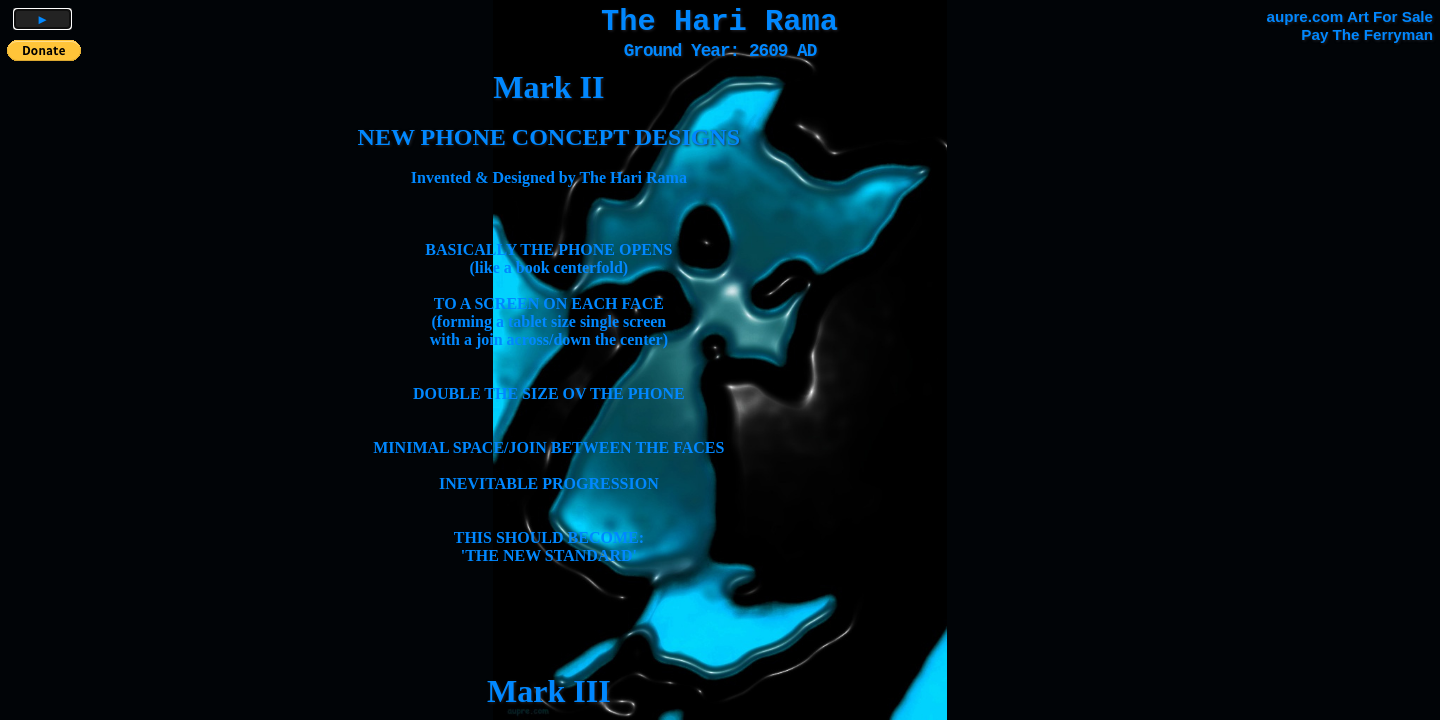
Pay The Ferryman (1367, 34)
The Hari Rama (719, 22)
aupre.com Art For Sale (1349, 16)
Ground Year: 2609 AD (720, 51)
